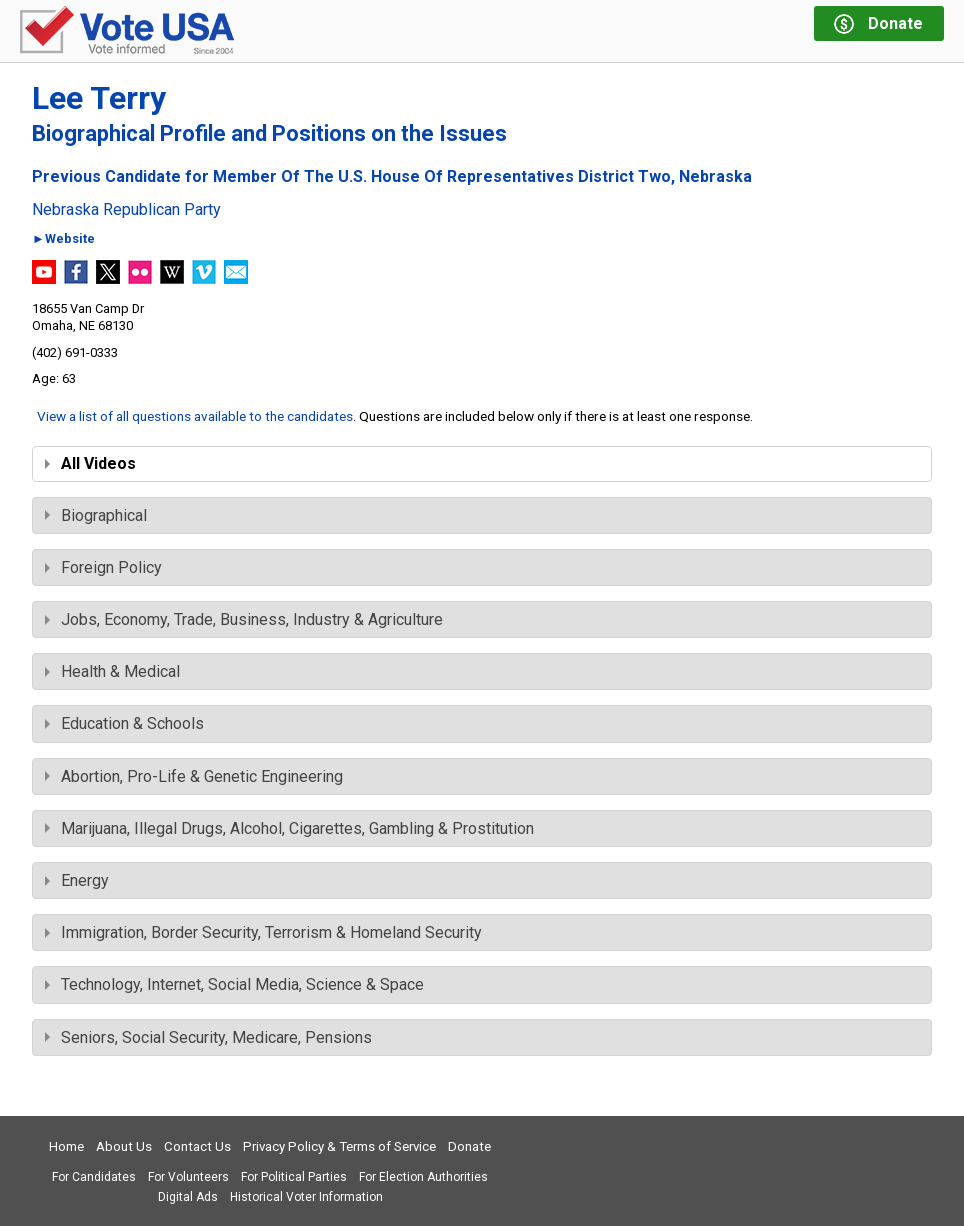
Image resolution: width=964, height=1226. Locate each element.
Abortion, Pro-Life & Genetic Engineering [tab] (194, 776)
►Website (63, 239)
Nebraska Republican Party (126, 210)
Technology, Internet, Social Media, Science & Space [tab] (234, 984)
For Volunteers (188, 1177)
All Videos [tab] (90, 463)
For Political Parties (294, 1177)
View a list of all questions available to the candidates (195, 416)
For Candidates (94, 1177)
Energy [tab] (77, 880)
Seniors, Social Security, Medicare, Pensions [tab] (208, 1037)
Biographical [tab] (96, 515)
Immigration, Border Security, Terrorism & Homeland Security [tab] (263, 932)
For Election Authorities (423, 1177)
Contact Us (197, 1146)
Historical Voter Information (306, 1197)
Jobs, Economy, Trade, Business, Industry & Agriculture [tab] (244, 619)
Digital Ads (188, 1197)
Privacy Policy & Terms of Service (339, 1146)
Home (66, 1146)
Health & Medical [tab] (112, 671)
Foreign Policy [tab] (103, 567)
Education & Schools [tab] (124, 723)
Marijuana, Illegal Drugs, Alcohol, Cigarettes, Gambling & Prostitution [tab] (289, 828)
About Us (124, 1146)
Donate (469, 1146)
